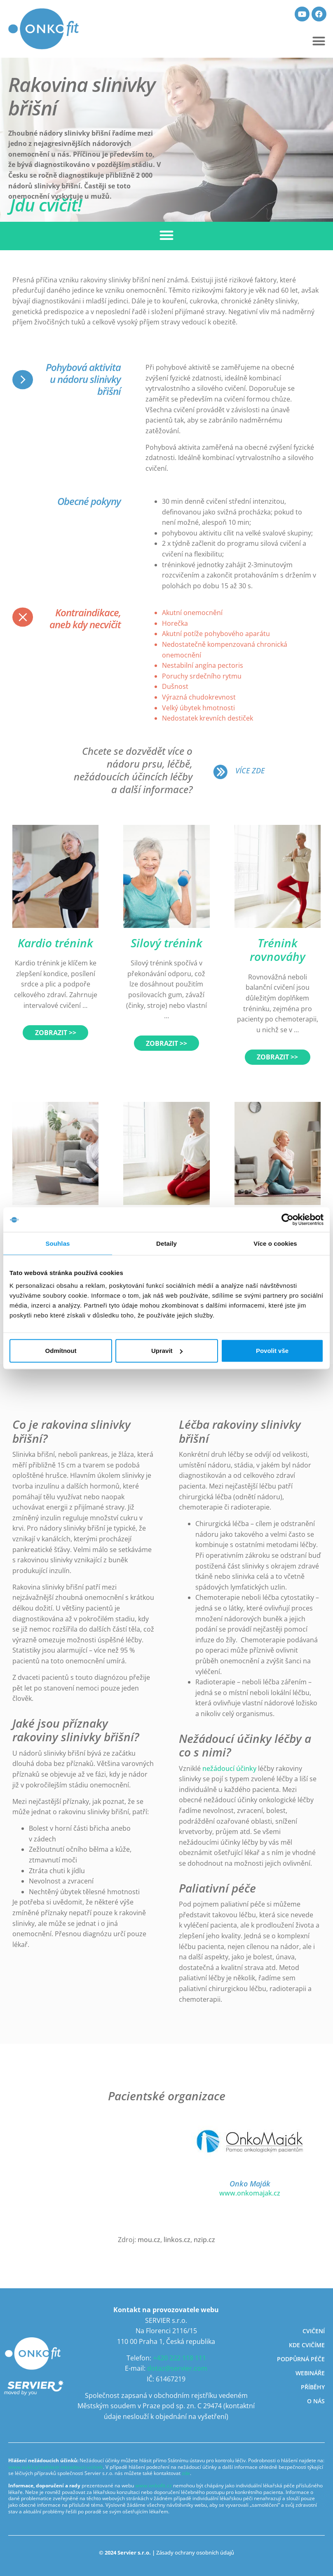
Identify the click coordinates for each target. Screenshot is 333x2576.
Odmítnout (61, 1350)
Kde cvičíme (307, 2345)
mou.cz (149, 2239)
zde (186, 2473)
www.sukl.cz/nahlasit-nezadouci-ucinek (55, 2466)
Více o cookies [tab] (275, 1243)
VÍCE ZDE (250, 770)
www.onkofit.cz (153, 2485)
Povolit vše (272, 1350)
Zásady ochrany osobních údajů (195, 2552)
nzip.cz (204, 2239)
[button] (318, 41)
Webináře (310, 2373)
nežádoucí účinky (229, 1768)
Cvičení (314, 2331)
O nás (316, 2401)
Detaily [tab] (166, 1243)
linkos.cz (177, 2239)
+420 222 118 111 (179, 2357)
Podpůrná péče (301, 2359)
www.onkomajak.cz (249, 2193)
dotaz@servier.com (177, 2368)
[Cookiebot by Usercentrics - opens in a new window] (287, 1219)
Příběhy (313, 2387)
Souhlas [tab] (57, 1243)
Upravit (167, 1350)
